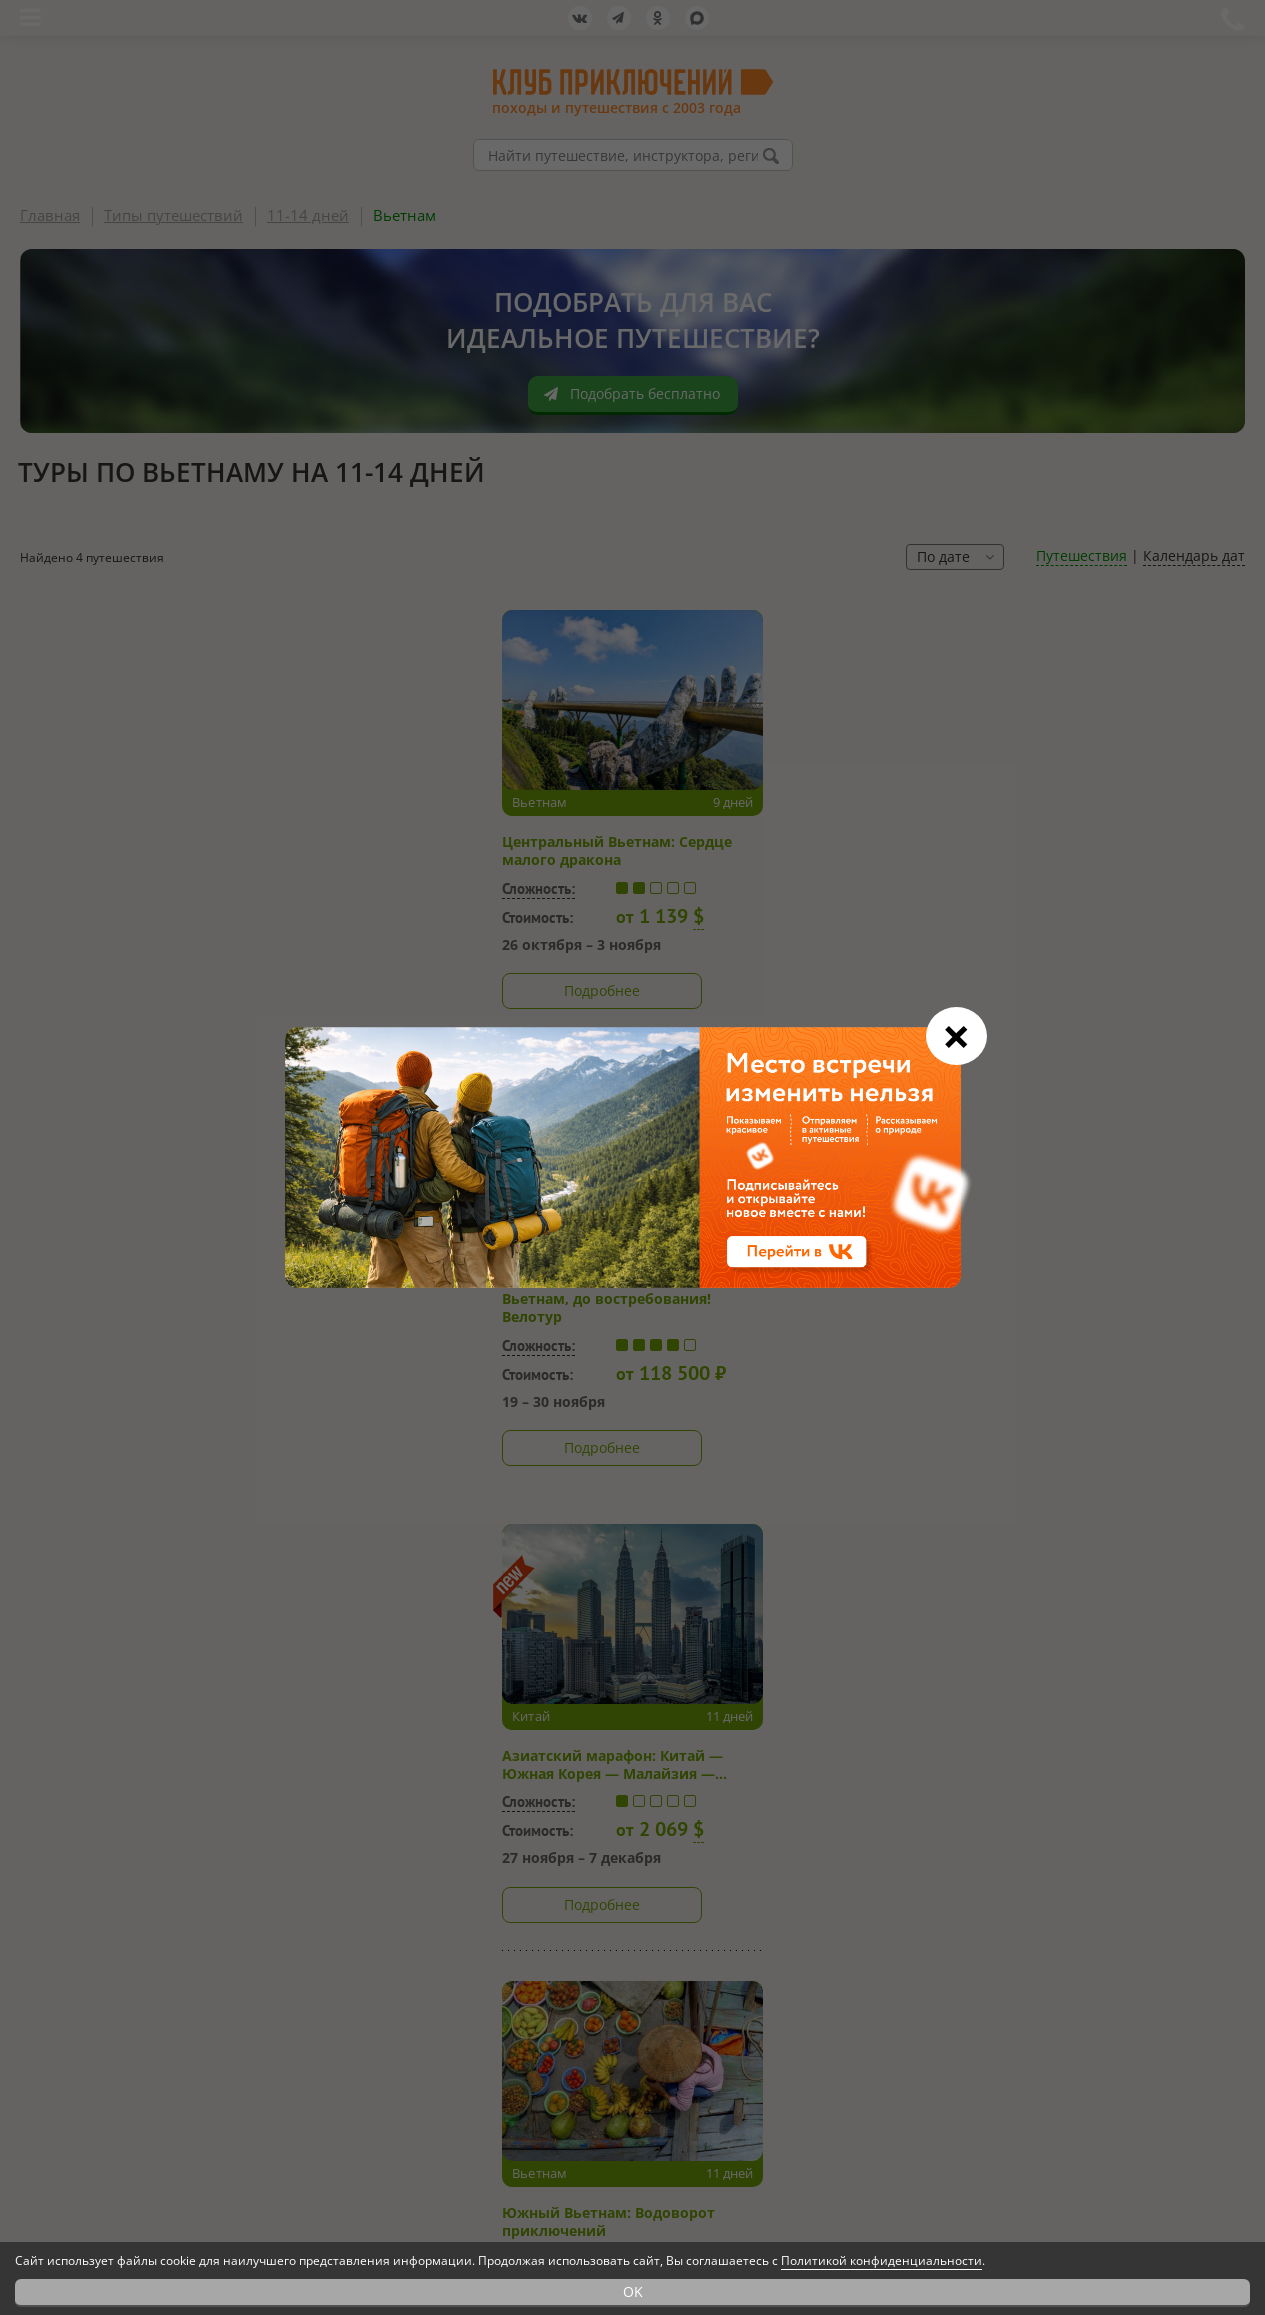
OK (633, 2291)
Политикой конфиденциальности (881, 2260)
